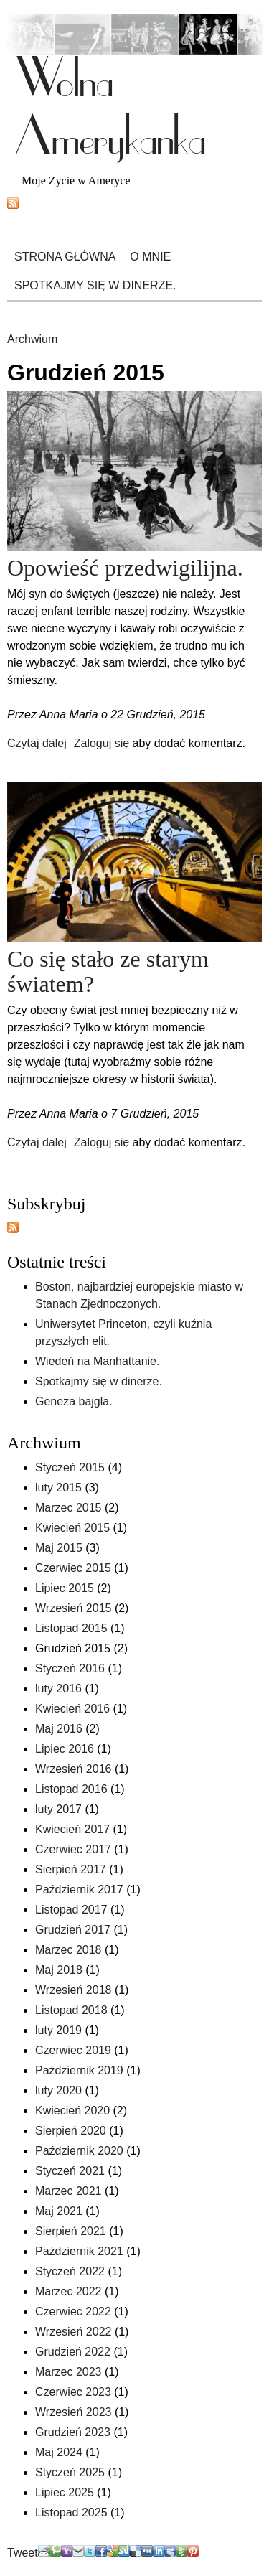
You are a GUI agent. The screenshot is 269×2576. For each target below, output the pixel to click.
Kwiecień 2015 (72, 1528)
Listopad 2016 (71, 1789)
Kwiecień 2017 (72, 1829)
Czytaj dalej (37, 743)
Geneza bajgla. (74, 1401)
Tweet (22, 2553)
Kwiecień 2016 (72, 1708)
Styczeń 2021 (70, 2171)
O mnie (150, 256)
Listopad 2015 (71, 1628)
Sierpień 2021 (70, 2231)
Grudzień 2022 (72, 2352)
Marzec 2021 (68, 2191)
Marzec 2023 (68, 2372)
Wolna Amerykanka (110, 107)
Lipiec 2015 (64, 1588)
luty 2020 (58, 2090)
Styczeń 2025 (70, 2472)
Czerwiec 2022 (73, 2311)
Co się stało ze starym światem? (108, 971)
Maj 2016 (58, 1729)
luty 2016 (58, 1688)
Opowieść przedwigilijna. (125, 568)
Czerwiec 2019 (73, 2050)
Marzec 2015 (68, 1508)
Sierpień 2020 (70, 2131)
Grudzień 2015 (72, 1648)
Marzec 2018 (68, 1950)
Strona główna (64, 256)
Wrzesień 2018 (73, 1990)
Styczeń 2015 (70, 1467)
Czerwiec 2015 (73, 1568)
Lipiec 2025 (64, 2492)
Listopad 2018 (71, 2010)
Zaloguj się (101, 743)
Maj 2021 (58, 2211)
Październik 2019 (79, 2070)
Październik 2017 (79, 1889)
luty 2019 (58, 2030)
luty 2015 (58, 1487)
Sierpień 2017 (70, 1869)
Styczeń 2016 (70, 1668)
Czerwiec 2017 (73, 1849)
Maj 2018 (58, 1970)
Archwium (32, 339)
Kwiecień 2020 (72, 2110)
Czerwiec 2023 (73, 2392)
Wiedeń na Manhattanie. (97, 1361)
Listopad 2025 (71, 2512)
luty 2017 (58, 1809)
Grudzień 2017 (72, 1930)
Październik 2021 (79, 2251)
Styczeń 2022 (70, 2271)
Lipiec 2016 (64, 1749)
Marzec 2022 (68, 2291)
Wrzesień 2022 (73, 2332)
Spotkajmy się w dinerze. (95, 285)
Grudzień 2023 (72, 2432)
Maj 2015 (58, 1548)
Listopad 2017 (71, 1909)
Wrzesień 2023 (73, 2412)
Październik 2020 (79, 2151)
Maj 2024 (58, 2452)
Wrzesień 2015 (73, 1608)
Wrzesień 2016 (73, 1769)
